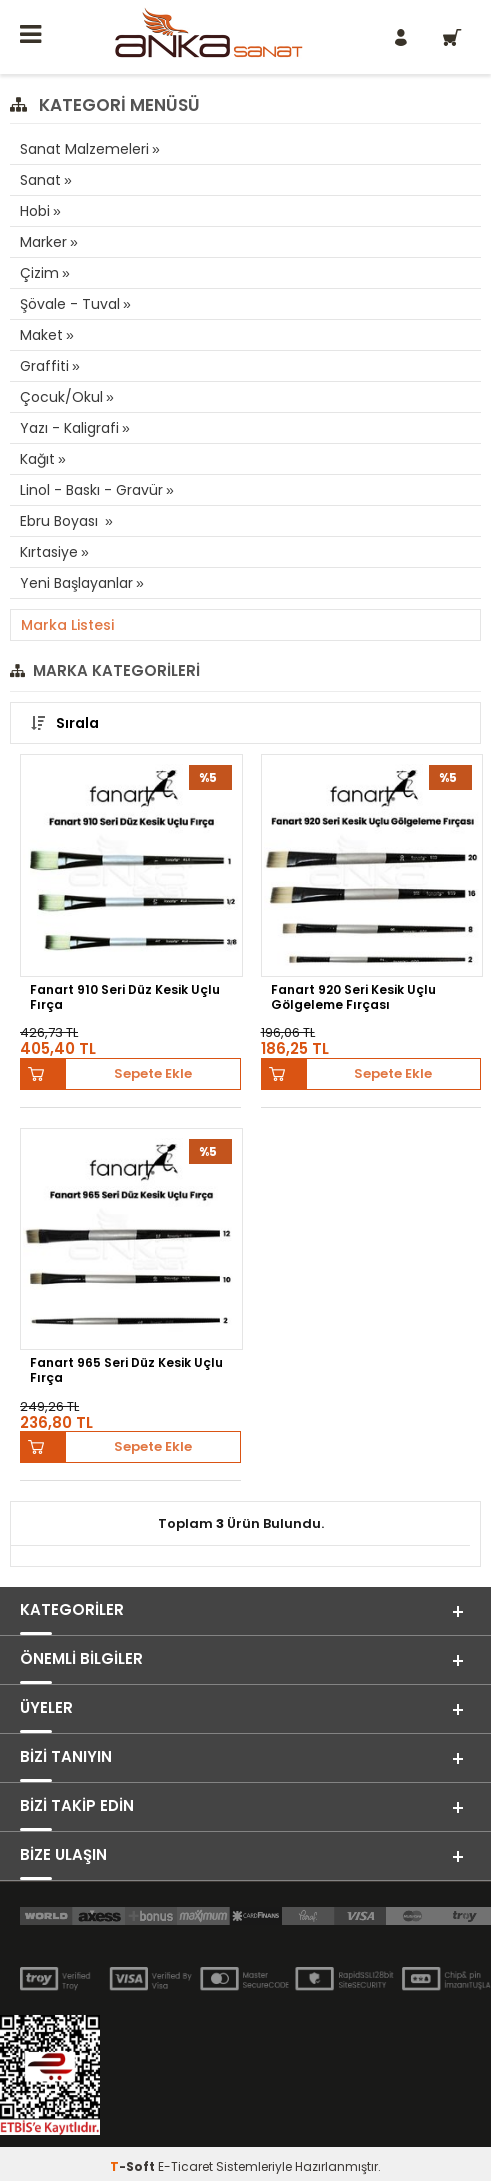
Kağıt (37, 459)
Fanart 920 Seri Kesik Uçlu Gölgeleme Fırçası (353, 997)
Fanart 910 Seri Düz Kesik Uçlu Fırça (125, 997)
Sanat (40, 180)
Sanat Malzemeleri (84, 149)
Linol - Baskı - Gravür (91, 490)
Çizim (39, 273)
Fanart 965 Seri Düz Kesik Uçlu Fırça (126, 1370)
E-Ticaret (185, 2166)
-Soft (134, 2166)
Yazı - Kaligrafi (69, 428)
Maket (41, 335)
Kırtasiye (49, 552)
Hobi (35, 211)
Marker (43, 242)
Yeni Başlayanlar (76, 583)
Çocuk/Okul (61, 397)
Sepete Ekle (153, 1073)
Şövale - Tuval (70, 304)
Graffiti (44, 366)
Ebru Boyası (61, 521)
